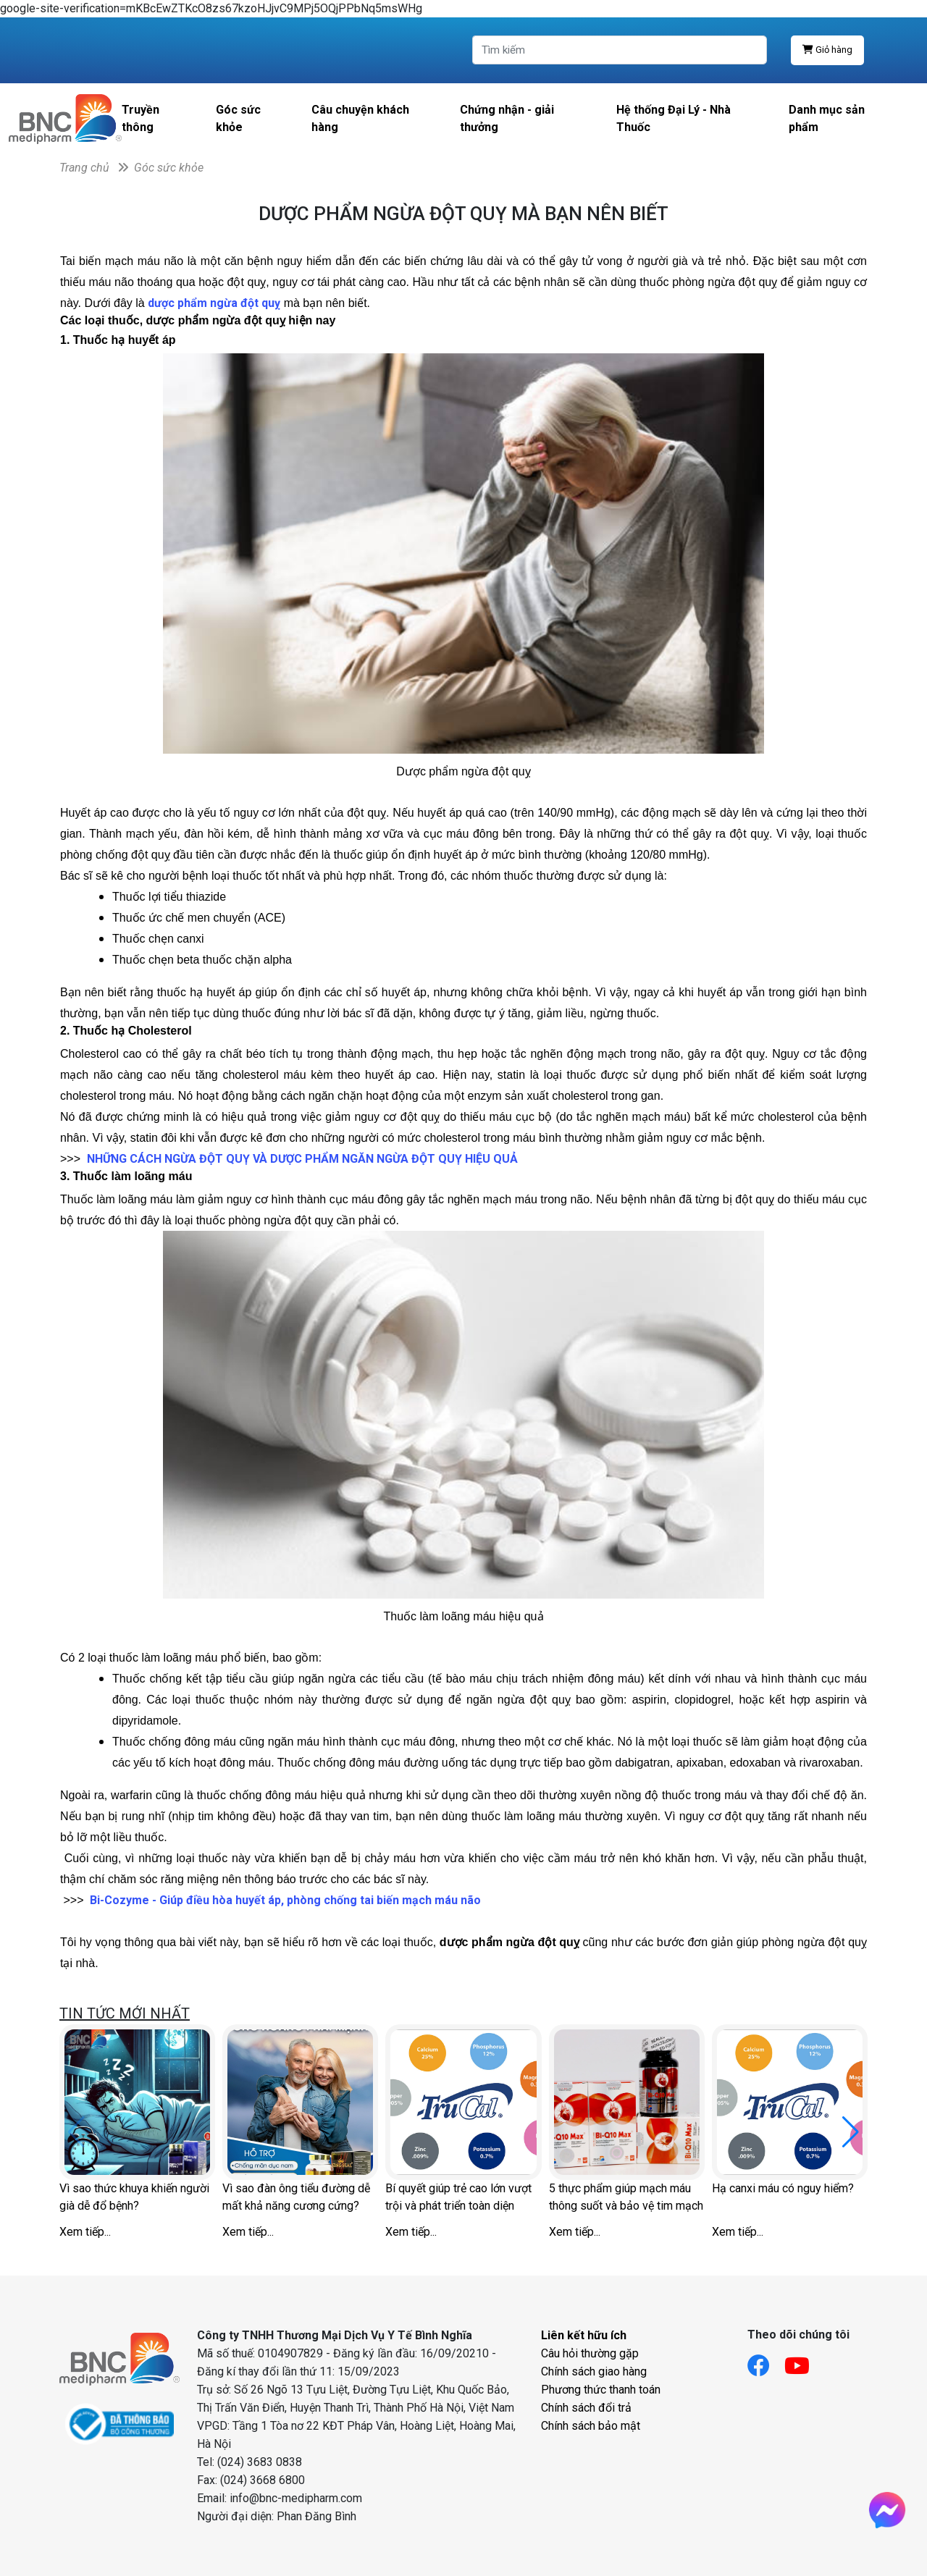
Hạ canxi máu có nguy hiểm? (783, 2188)
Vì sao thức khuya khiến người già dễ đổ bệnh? (134, 2197)
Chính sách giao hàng (594, 2371)
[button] (850, 2132)
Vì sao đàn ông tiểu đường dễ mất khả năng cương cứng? (296, 2197)
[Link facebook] (765, 2361)
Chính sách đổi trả (586, 2408)
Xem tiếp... (85, 2232)
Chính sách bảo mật (590, 2426)
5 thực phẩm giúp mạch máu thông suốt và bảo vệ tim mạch (626, 2197)
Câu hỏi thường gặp (590, 2353)
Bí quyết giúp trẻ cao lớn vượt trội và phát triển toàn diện (458, 2197)
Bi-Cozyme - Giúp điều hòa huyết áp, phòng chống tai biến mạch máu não (285, 1900)
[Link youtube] (804, 2361)
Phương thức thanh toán (600, 2389)
